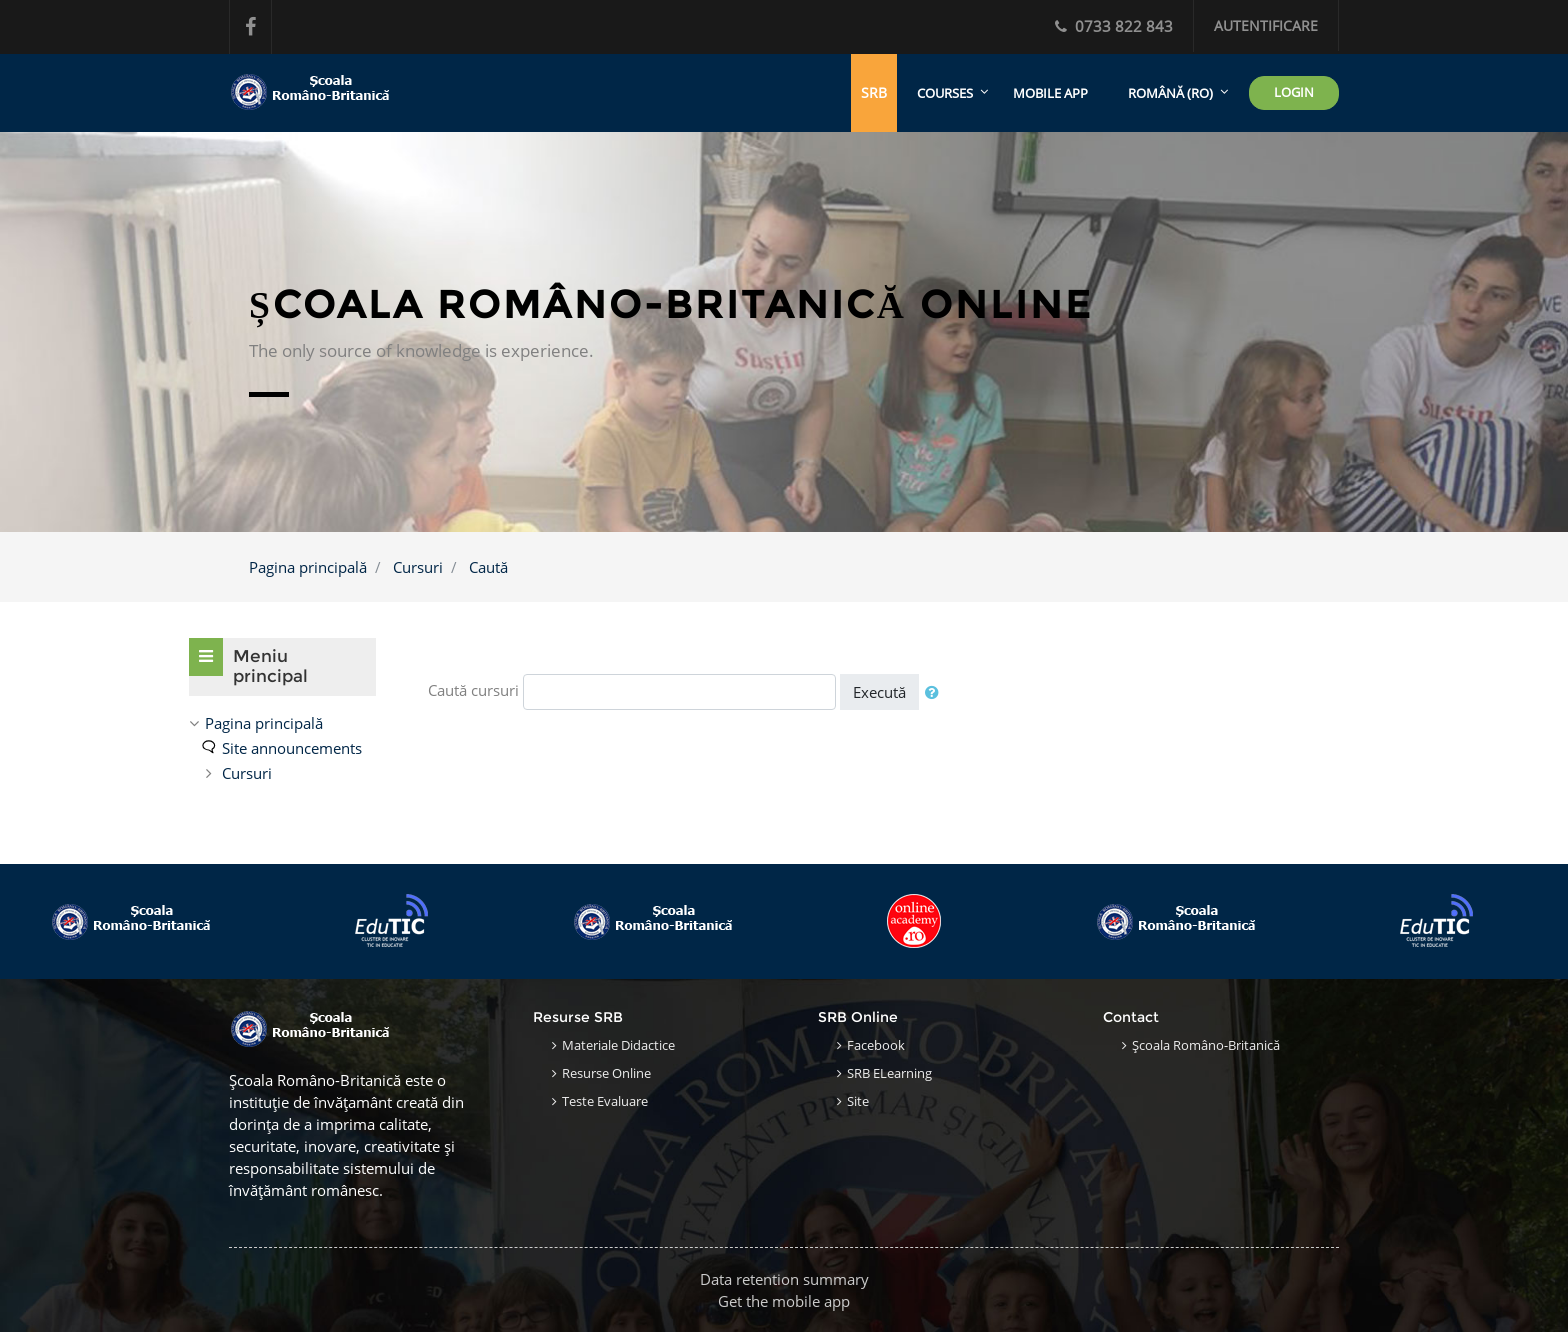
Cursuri (418, 567)
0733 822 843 (1114, 26)
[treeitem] (282, 723)
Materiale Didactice (618, 1045)
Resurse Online (606, 1073)
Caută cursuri (473, 690)
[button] (936, 692)
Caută (488, 567)
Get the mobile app (784, 1301)
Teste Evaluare (605, 1101)
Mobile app (1050, 93)
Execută (879, 692)
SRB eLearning (889, 1073)
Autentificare (1266, 25)
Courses (945, 93)
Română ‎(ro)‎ (1170, 93)
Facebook (876, 1045)
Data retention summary (784, 1279)
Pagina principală (308, 567)
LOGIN (1294, 92)
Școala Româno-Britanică (1206, 1045)
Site (858, 1101)
